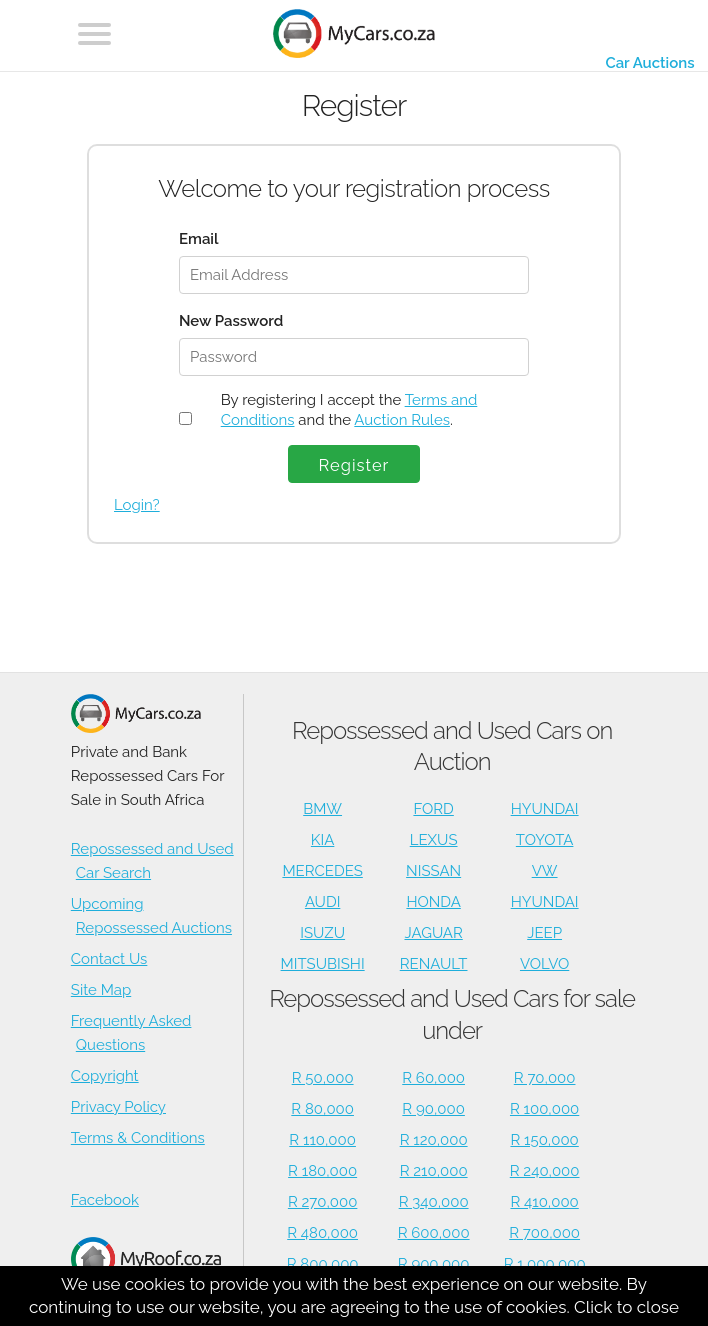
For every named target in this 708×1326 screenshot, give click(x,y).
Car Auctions (649, 63)
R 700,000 (544, 1233)
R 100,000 (544, 1109)
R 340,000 (434, 1202)
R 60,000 (433, 1078)
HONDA (433, 902)
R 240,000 (545, 1171)
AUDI (322, 902)
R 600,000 (434, 1233)
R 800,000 (323, 1264)
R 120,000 (434, 1140)
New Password (231, 321)
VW (545, 871)
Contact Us (109, 959)
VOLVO (544, 964)
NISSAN (433, 871)
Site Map (101, 990)
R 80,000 (322, 1109)
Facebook (105, 1200)
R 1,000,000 (545, 1264)
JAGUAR (433, 933)
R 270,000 (323, 1202)
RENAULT (434, 964)
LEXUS (434, 840)
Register (354, 465)
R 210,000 (434, 1171)
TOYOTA (545, 840)
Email (199, 239)
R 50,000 (323, 1078)
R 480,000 (322, 1233)
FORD (433, 809)
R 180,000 (322, 1171)
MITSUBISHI (323, 964)
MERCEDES (322, 871)
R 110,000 (322, 1140)
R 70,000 (545, 1078)
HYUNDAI (545, 809)
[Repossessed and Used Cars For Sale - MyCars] (354, 36)
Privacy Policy (118, 1107)
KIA (323, 840)
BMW (322, 809)
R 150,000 (544, 1140)
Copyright (105, 1076)
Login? (137, 505)
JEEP (544, 933)
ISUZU (322, 933)
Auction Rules (402, 420)
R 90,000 (433, 1109)
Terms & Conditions (138, 1138)
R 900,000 (434, 1264)
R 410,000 (544, 1202)
